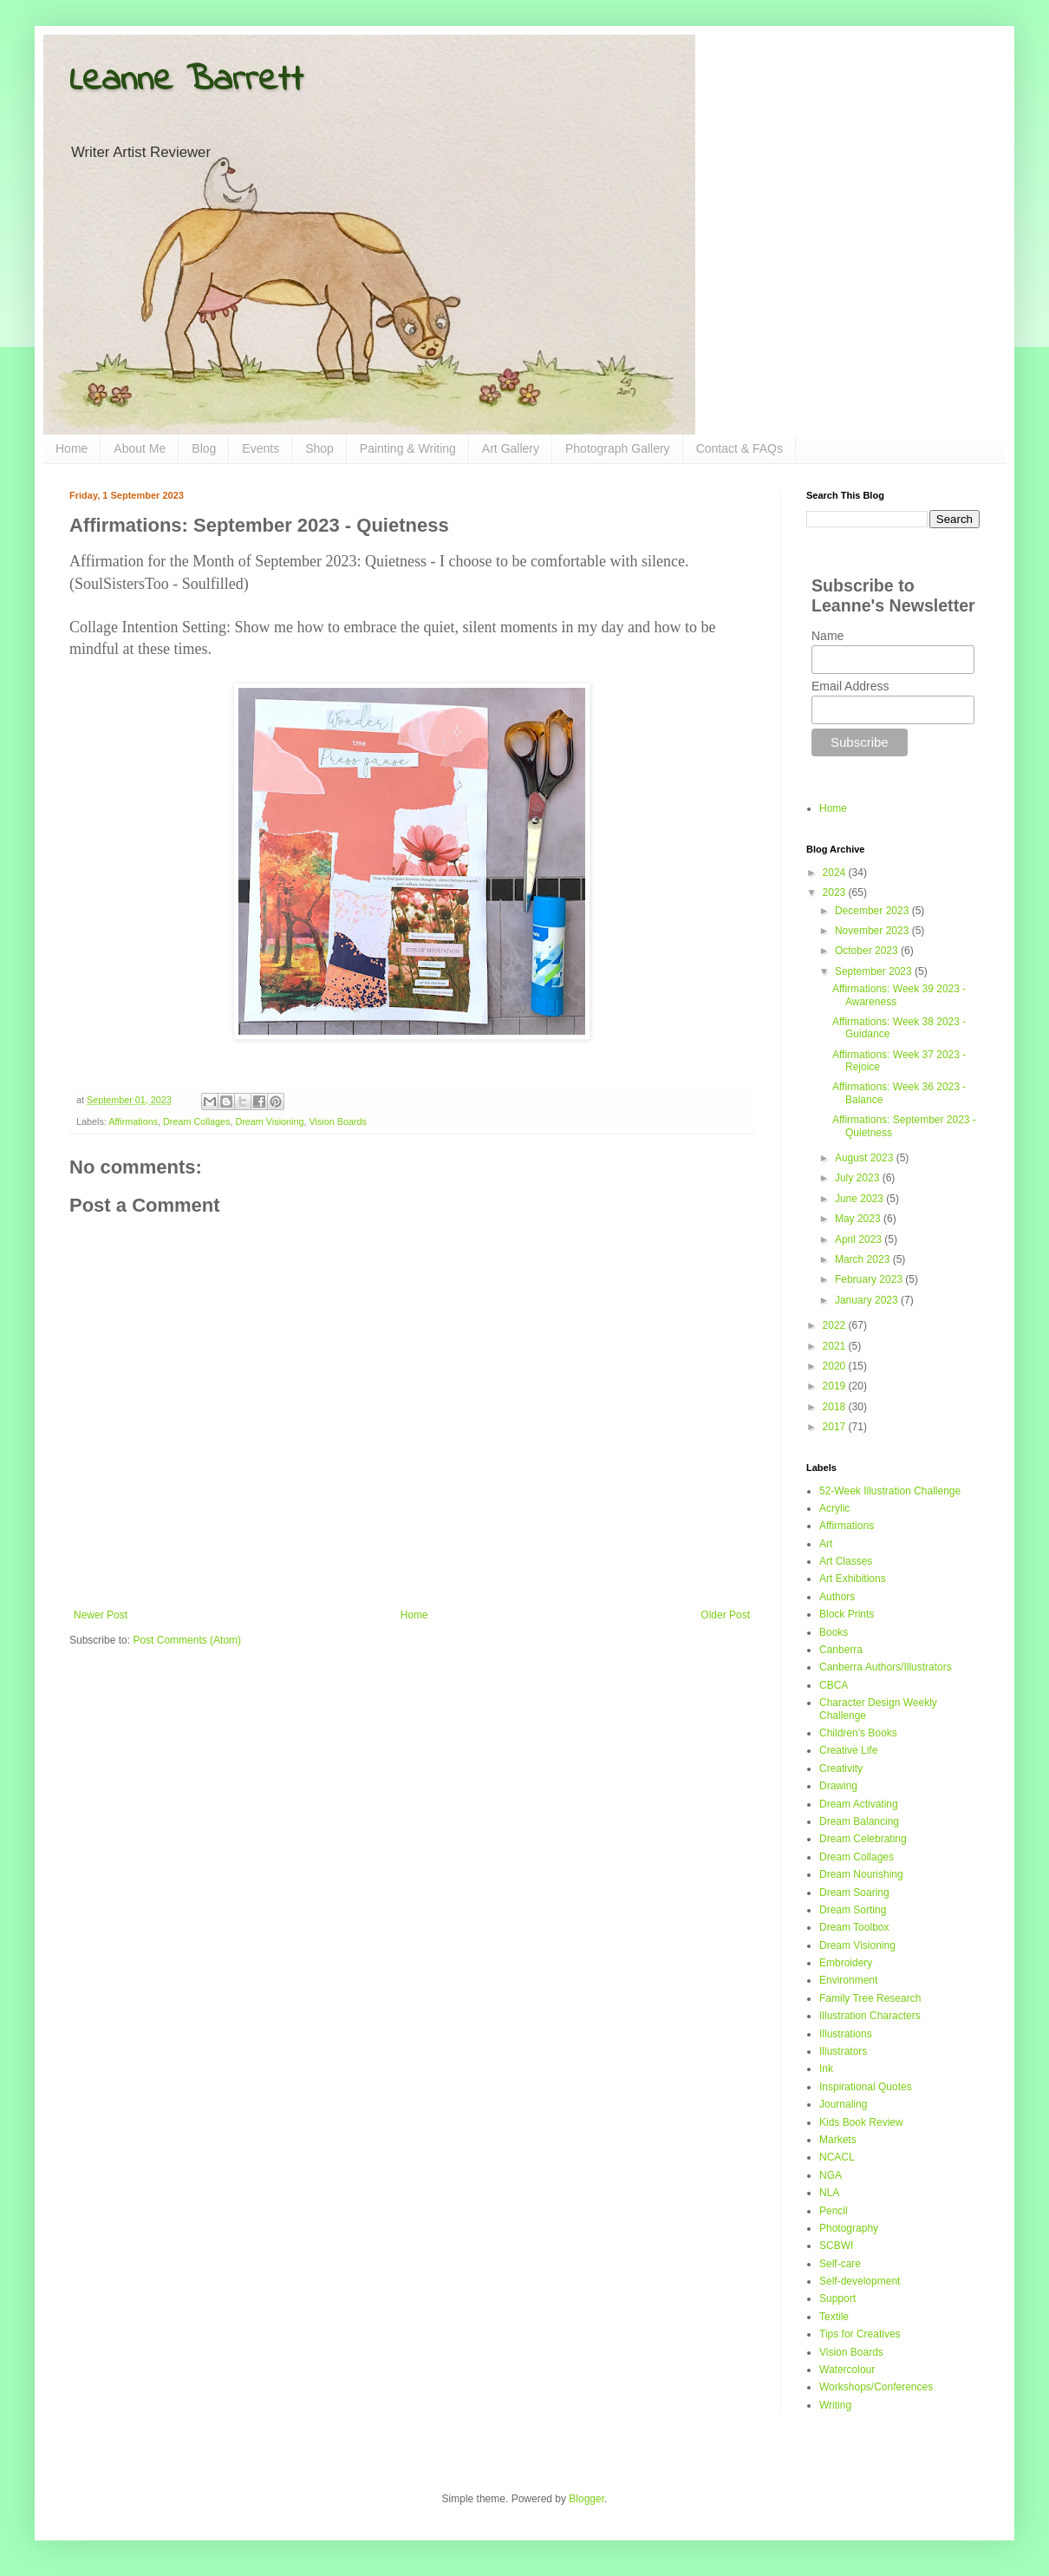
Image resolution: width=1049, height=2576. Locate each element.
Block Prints (846, 1614)
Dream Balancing (859, 1821)
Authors (837, 1597)
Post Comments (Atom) (187, 1640)
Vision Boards (337, 1121)
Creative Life (848, 1750)
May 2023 (859, 1219)
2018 (836, 1407)
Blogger (586, 2499)
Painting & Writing (408, 448)
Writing (835, 2405)
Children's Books (858, 1733)
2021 (836, 1346)
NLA (829, 2193)
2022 (836, 1325)
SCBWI (836, 2245)
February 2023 (870, 1279)
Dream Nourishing (861, 1874)
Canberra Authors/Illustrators (885, 1667)
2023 (836, 892)
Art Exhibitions (852, 1578)
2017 (836, 1427)
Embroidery (845, 1963)
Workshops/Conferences (876, 2387)
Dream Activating (858, 1804)
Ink (826, 2069)
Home (71, 448)
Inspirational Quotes (865, 2087)
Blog (204, 448)
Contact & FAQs (739, 448)
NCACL (837, 2157)
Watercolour (847, 2370)
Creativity (841, 1768)
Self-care (840, 2264)
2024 (836, 872)
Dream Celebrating (863, 1839)
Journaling (843, 2104)
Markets (838, 2140)
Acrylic (834, 1508)
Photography (848, 2228)
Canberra (841, 1650)
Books (833, 1632)
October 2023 (868, 951)
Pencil (833, 2211)
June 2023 (860, 1199)
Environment (848, 1980)
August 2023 (865, 1158)
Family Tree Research (870, 1998)
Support (837, 2298)
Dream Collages (196, 1121)
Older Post (725, 1615)
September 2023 (875, 971)
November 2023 (873, 931)
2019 (836, 1386)
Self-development (859, 2281)
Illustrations (845, 2034)
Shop (319, 448)
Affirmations (133, 1121)
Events (260, 448)
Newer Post (100, 1615)
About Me (140, 448)
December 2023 (873, 911)
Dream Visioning (269, 1121)
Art (825, 1544)
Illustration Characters (870, 2016)
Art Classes (845, 1561)
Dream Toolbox (854, 1927)
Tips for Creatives (860, 2334)
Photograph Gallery (617, 448)
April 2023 (859, 1239)
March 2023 (864, 1259)
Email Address (850, 686)
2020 (836, 1366)
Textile (834, 2317)
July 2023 (859, 1178)
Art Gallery (510, 448)
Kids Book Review (861, 2122)
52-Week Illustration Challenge (890, 1491)
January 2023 (868, 1300)
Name (827, 636)
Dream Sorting (852, 1910)
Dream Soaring (854, 1892)
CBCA (833, 1685)
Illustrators (843, 2051)
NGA (830, 2175)
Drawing (838, 1786)
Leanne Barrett (186, 81)
